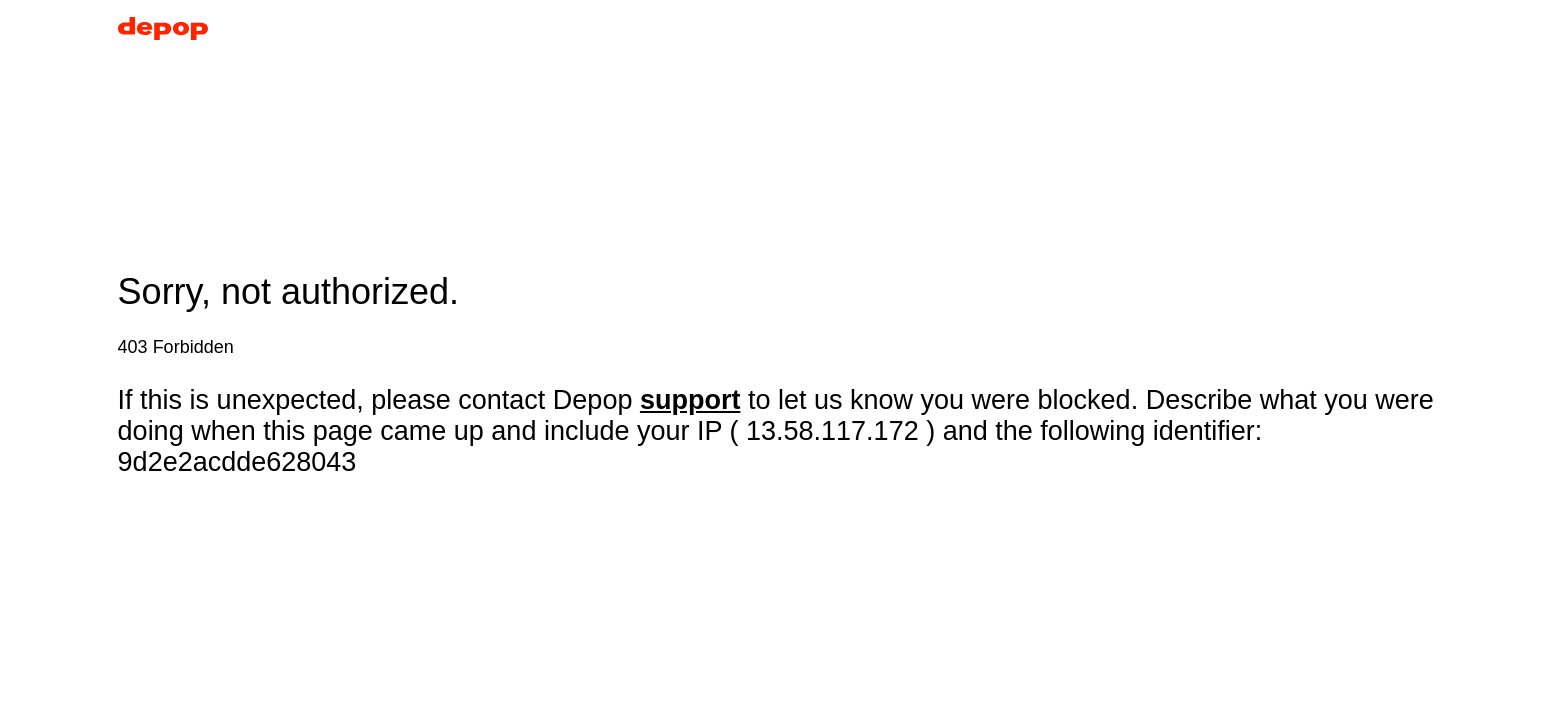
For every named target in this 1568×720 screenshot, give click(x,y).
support (690, 400)
